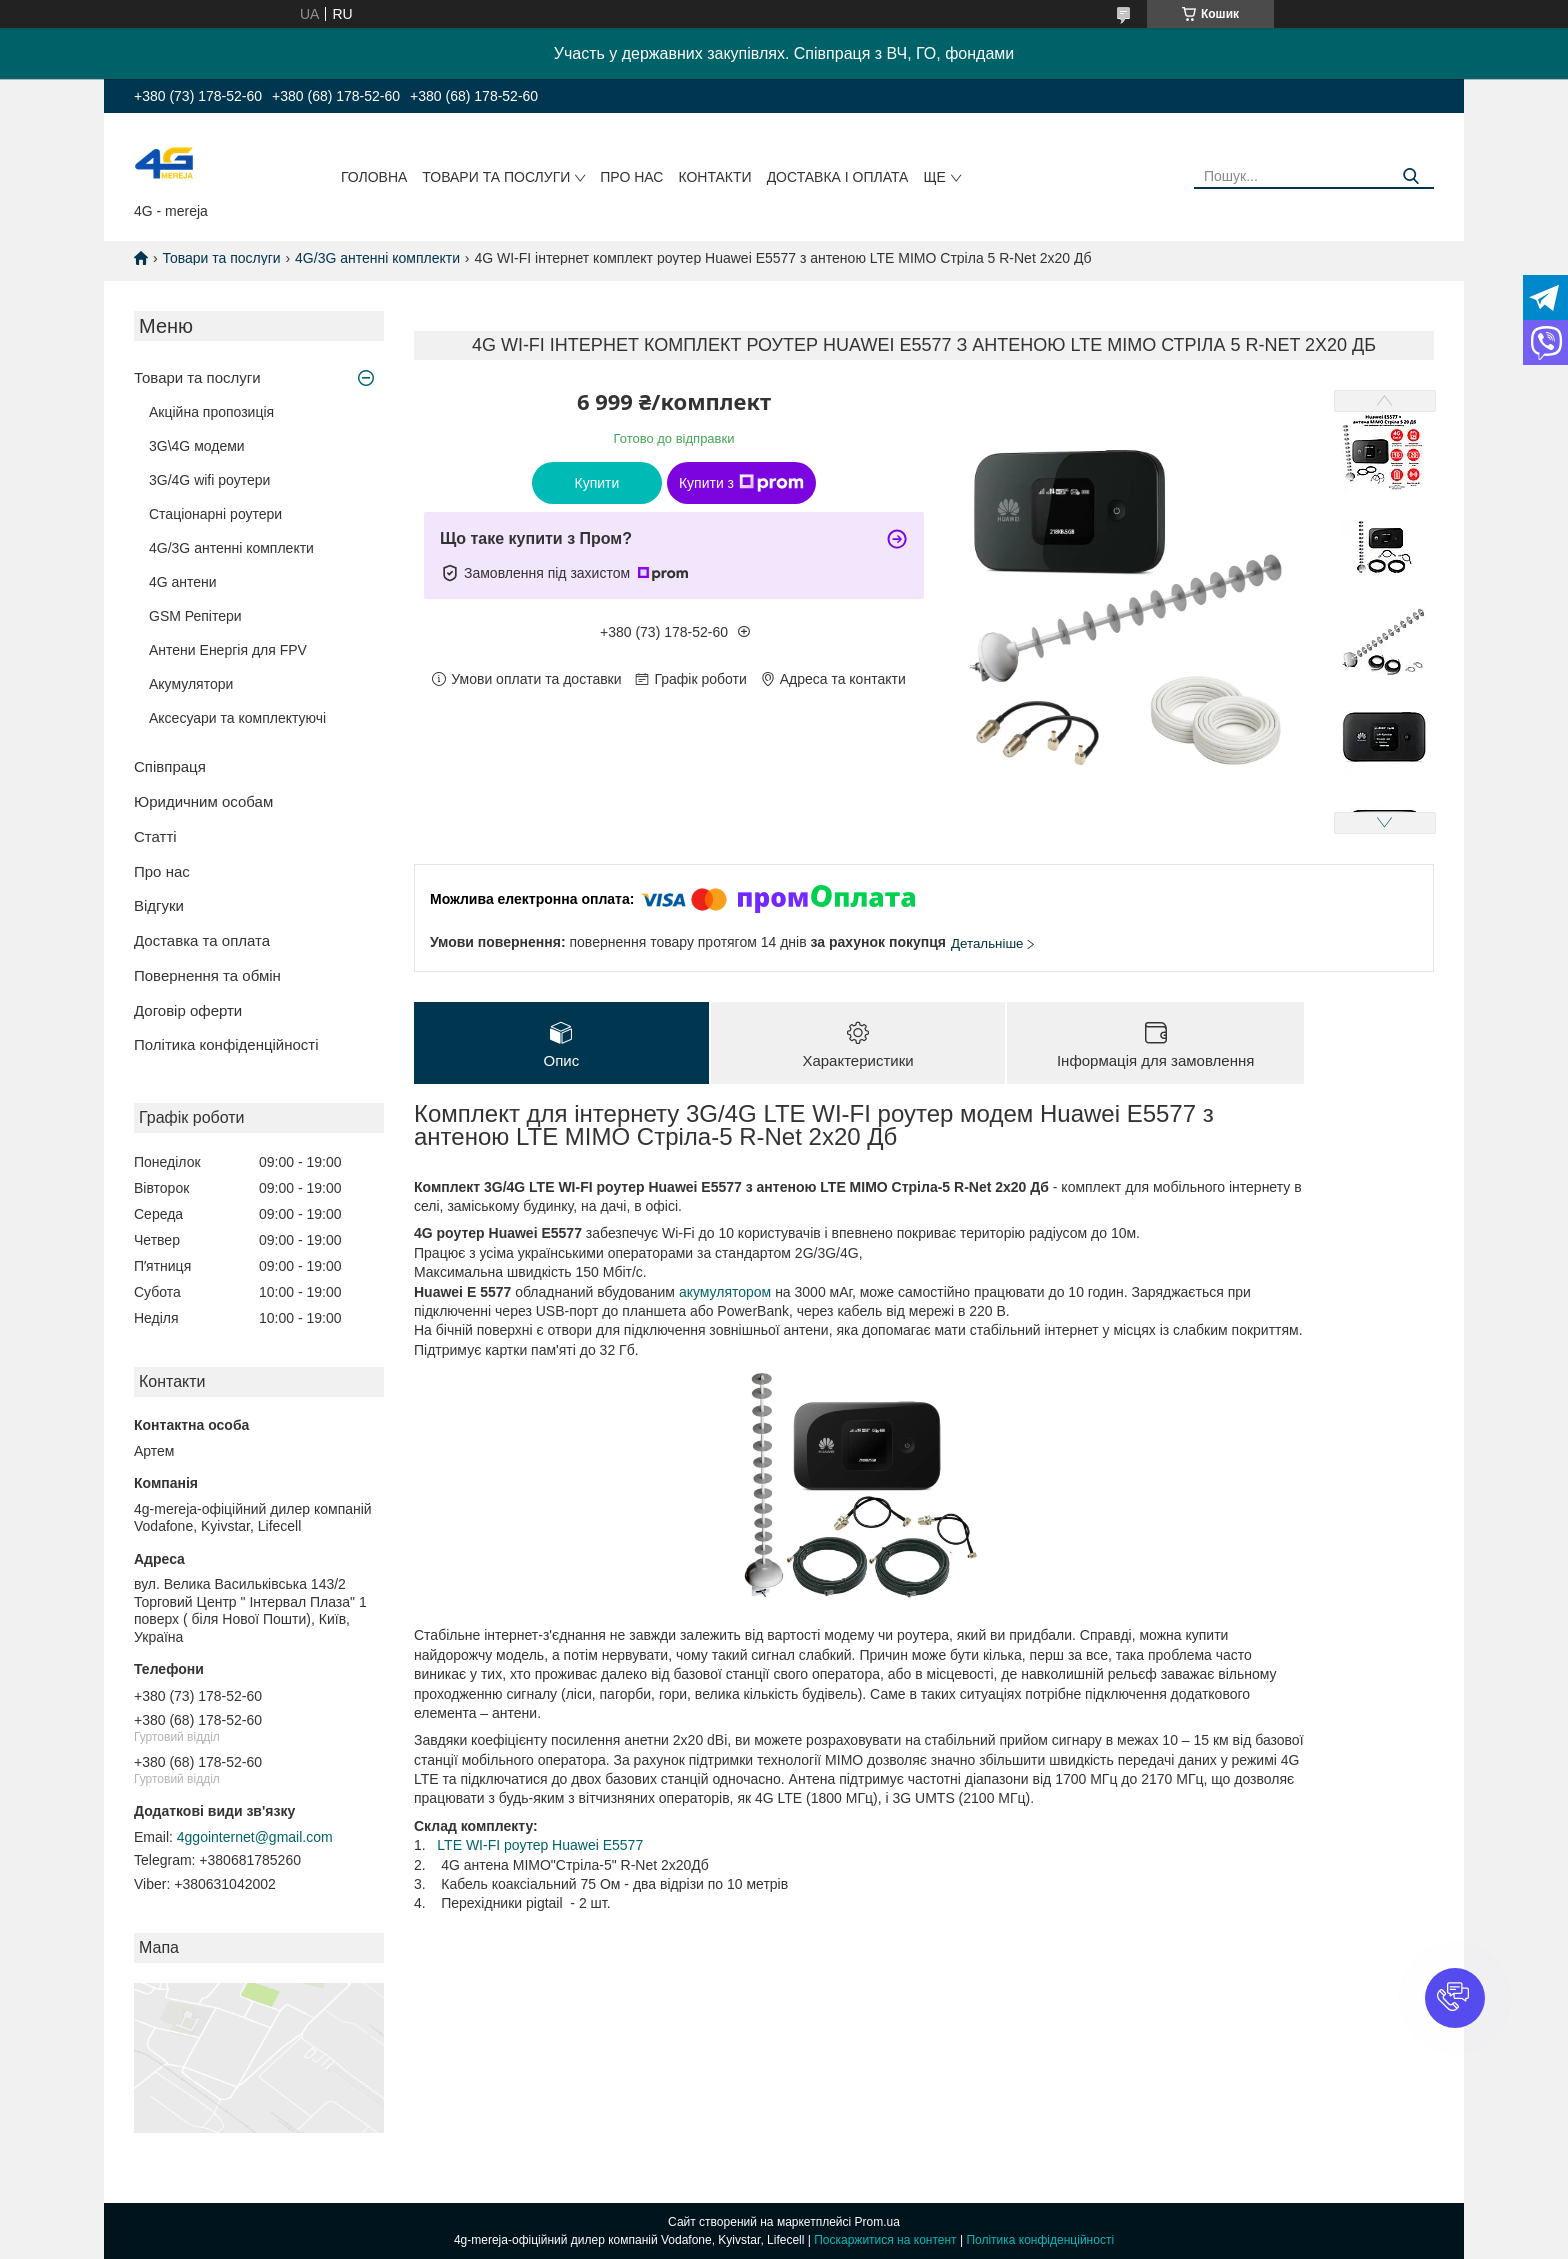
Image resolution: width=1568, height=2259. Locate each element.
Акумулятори (191, 684)
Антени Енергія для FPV (228, 650)
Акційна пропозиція (211, 412)
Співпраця (170, 766)
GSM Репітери (195, 616)
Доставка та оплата (202, 940)
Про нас (631, 177)
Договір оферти (188, 1010)
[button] (1455, 1998)
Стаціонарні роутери (215, 514)
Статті (155, 836)
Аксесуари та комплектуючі (237, 718)
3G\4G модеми (197, 446)
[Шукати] (1411, 176)
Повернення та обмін (207, 975)
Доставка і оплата (838, 177)
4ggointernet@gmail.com (255, 1837)
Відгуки (159, 905)
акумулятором (725, 1292)
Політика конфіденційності (226, 1044)
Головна (374, 177)
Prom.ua (877, 2222)
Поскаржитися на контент (885, 2240)
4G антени (183, 582)
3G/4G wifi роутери (209, 480)
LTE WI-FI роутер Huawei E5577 (540, 1845)
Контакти (714, 177)
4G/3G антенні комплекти (377, 258)
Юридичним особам (203, 801)
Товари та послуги (496, 177)
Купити (597, 483)
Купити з (741, 483)
